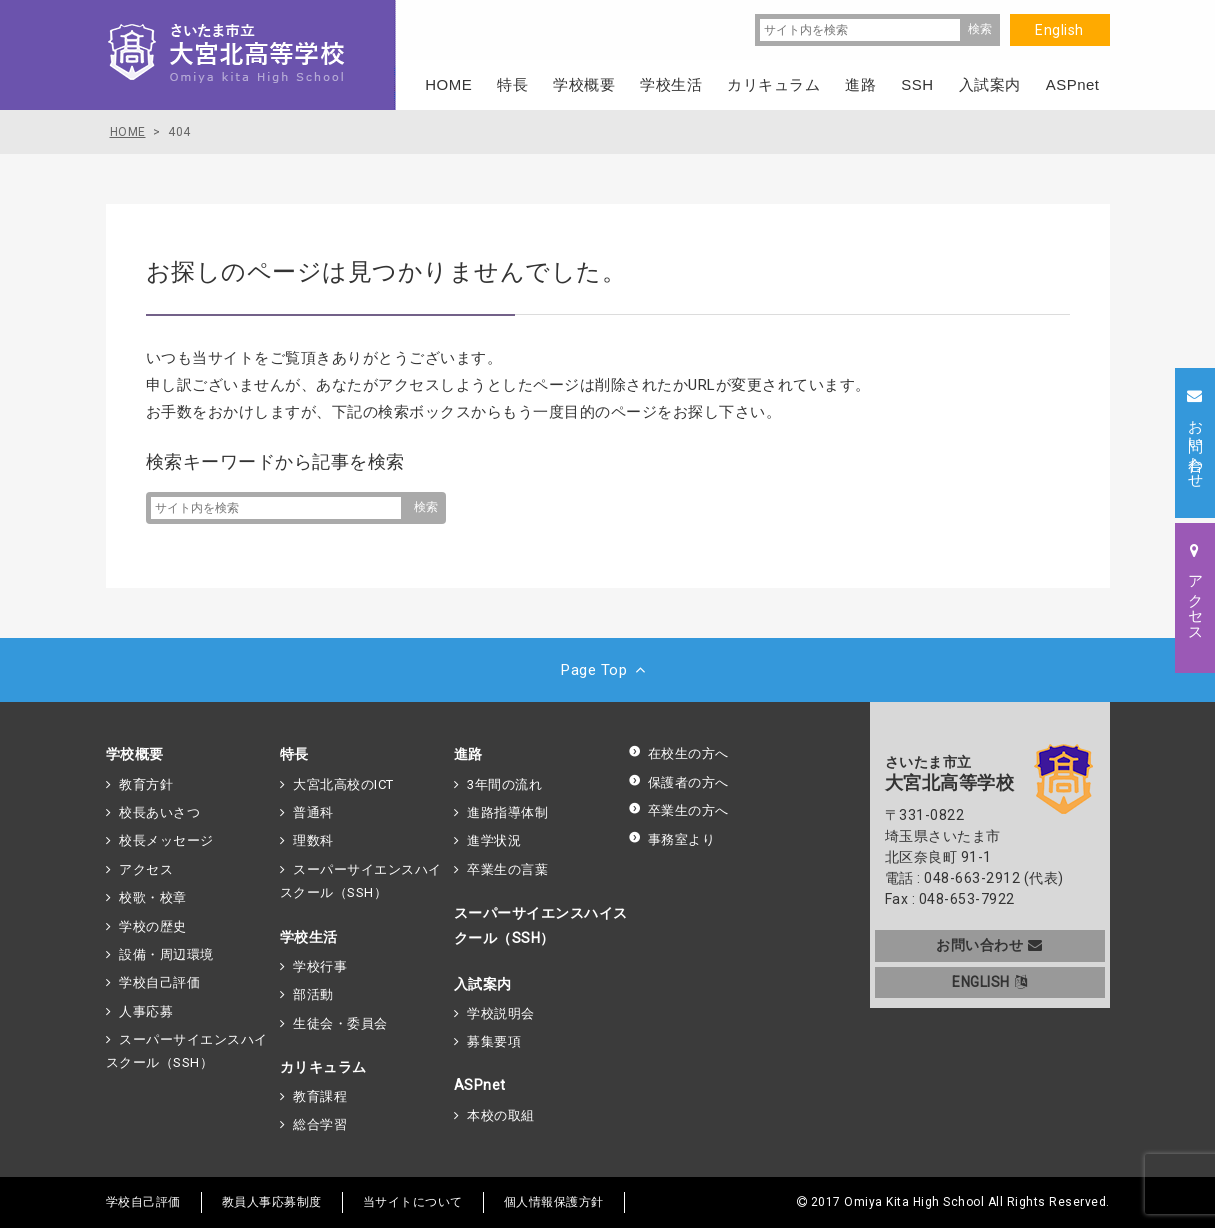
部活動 (313, 994)
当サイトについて (413, 1202)
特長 (294, 754)
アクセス (146, 869)
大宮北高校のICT (343, 784)
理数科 (313, 840)
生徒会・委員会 (340, 1023)
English (1059, 30)
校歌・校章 (153, 897)
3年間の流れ (504, 784)
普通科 (313, 812)
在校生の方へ (678, 753)
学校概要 (135, 754)
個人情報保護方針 (554, 1202)
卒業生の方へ (678, 810)
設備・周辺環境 (166, 954)
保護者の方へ (678, 782)
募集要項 (494, 1041)
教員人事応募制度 (272, 1202)
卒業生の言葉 (507, 869)
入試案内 (483, 984)
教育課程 (320, 1096)
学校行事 (320, 966)
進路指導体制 (507, 812)
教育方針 (146, 784)
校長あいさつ (159, 812)
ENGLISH (989, 982)
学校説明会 (501, 1013)
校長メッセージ (166, 840)
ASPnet (480, 1085)
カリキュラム (323, 1067)
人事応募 (146, 1011)
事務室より (672, 839)
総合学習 (320, 1124)
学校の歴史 (153, 926)
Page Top (607, 670)
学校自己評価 (159, 982)
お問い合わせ (989, 945)
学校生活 (309, 937)
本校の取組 (501, 1115)
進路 (468, 754)
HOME (448, 84)
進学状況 (494, 840)
